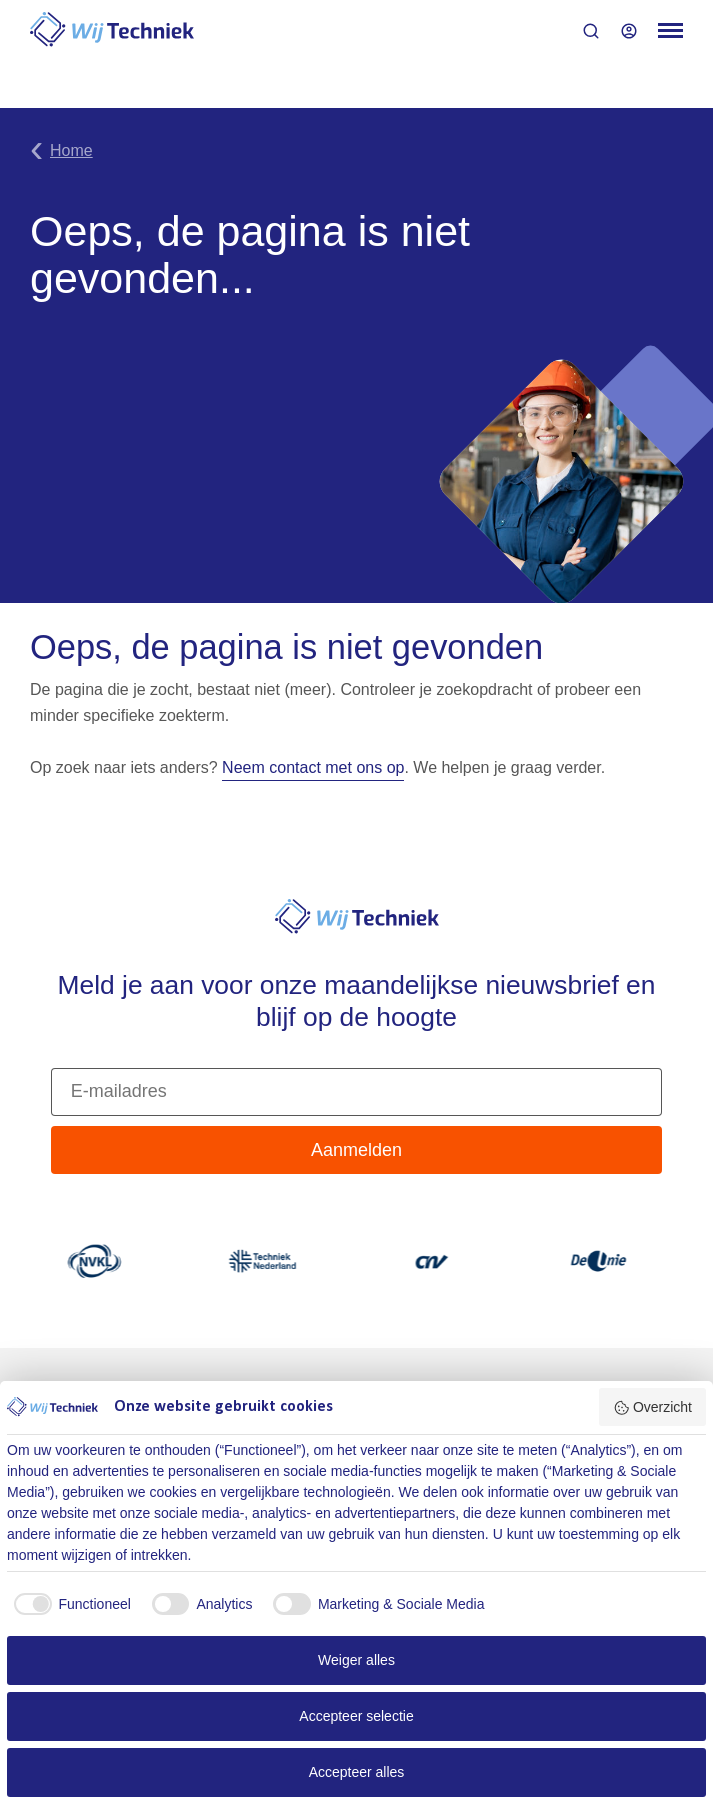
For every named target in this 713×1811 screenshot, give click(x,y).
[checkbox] (69, 1604)
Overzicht (652, 1408)
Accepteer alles (357, 1772)
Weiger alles (356, 1660)
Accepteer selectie (356, 1716)
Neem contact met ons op (313, 767)
